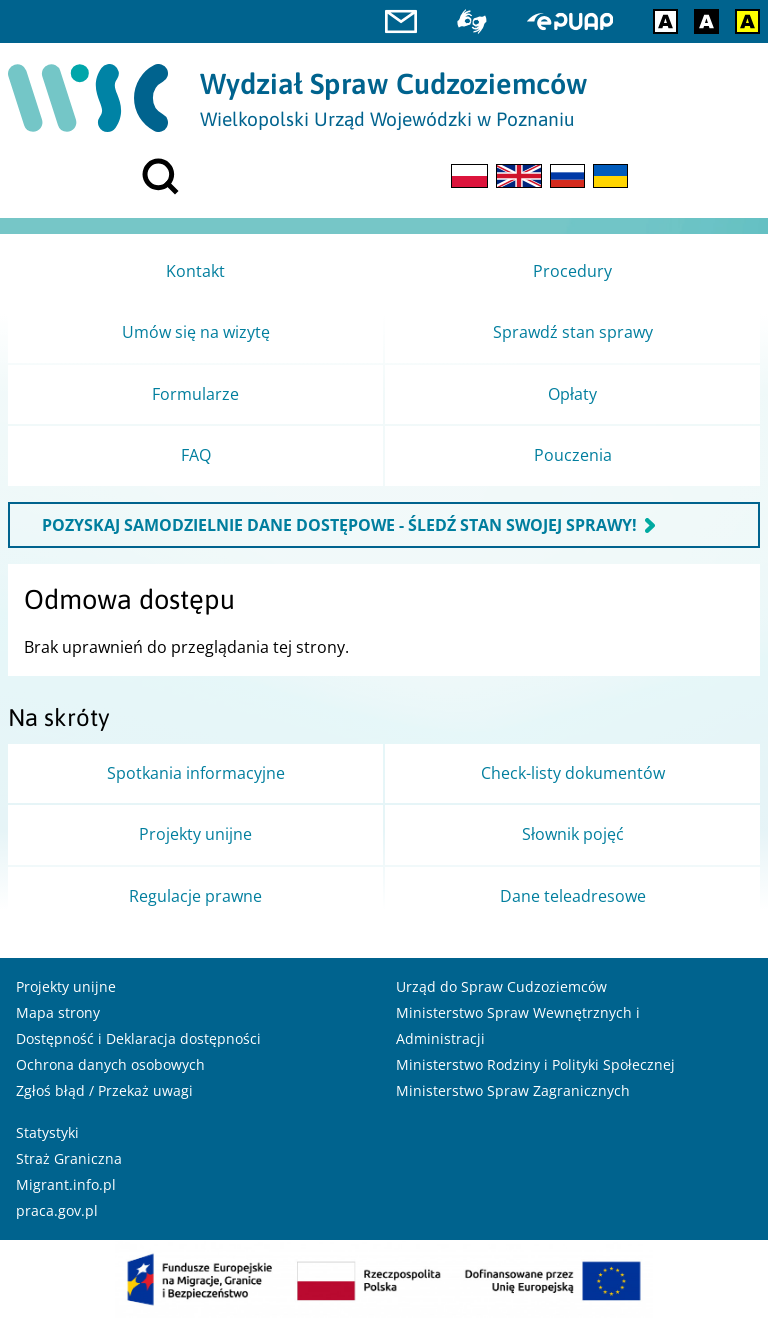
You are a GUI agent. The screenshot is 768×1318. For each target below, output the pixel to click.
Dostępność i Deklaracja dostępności (138, 1038)
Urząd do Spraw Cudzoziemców (501, 986)
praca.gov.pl (57, 1210)
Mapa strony (58, 1012)
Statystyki (47, 1132)
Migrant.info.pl (66, 1184)
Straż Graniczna (69, 1158)
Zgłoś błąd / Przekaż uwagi (104, 1090)
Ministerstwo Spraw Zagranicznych (513, 1090)
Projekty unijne (66, 986)
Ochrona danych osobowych (110, 1064)
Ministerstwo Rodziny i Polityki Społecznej (535, 1064)
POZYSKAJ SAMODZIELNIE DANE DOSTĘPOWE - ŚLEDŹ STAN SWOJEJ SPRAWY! (339, 525)
